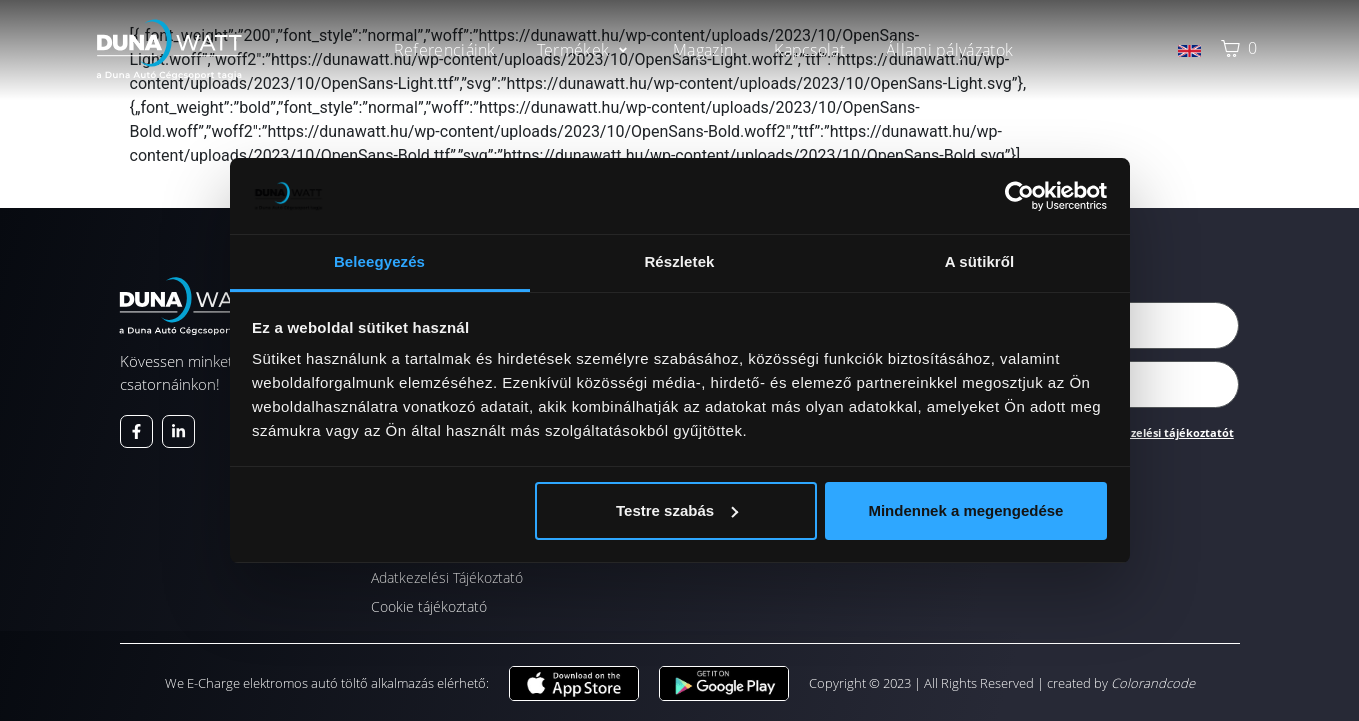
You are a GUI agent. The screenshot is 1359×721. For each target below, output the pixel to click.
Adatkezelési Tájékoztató (447, 577)
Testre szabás (677, 510)
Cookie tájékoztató (429, 606)
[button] (584, 50)
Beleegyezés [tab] (379, 261)
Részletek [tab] (679, 261)
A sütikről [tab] (980, 261)
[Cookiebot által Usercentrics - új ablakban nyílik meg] (1019, 196)
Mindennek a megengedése (965, 510)
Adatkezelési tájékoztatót (1162, 432)
